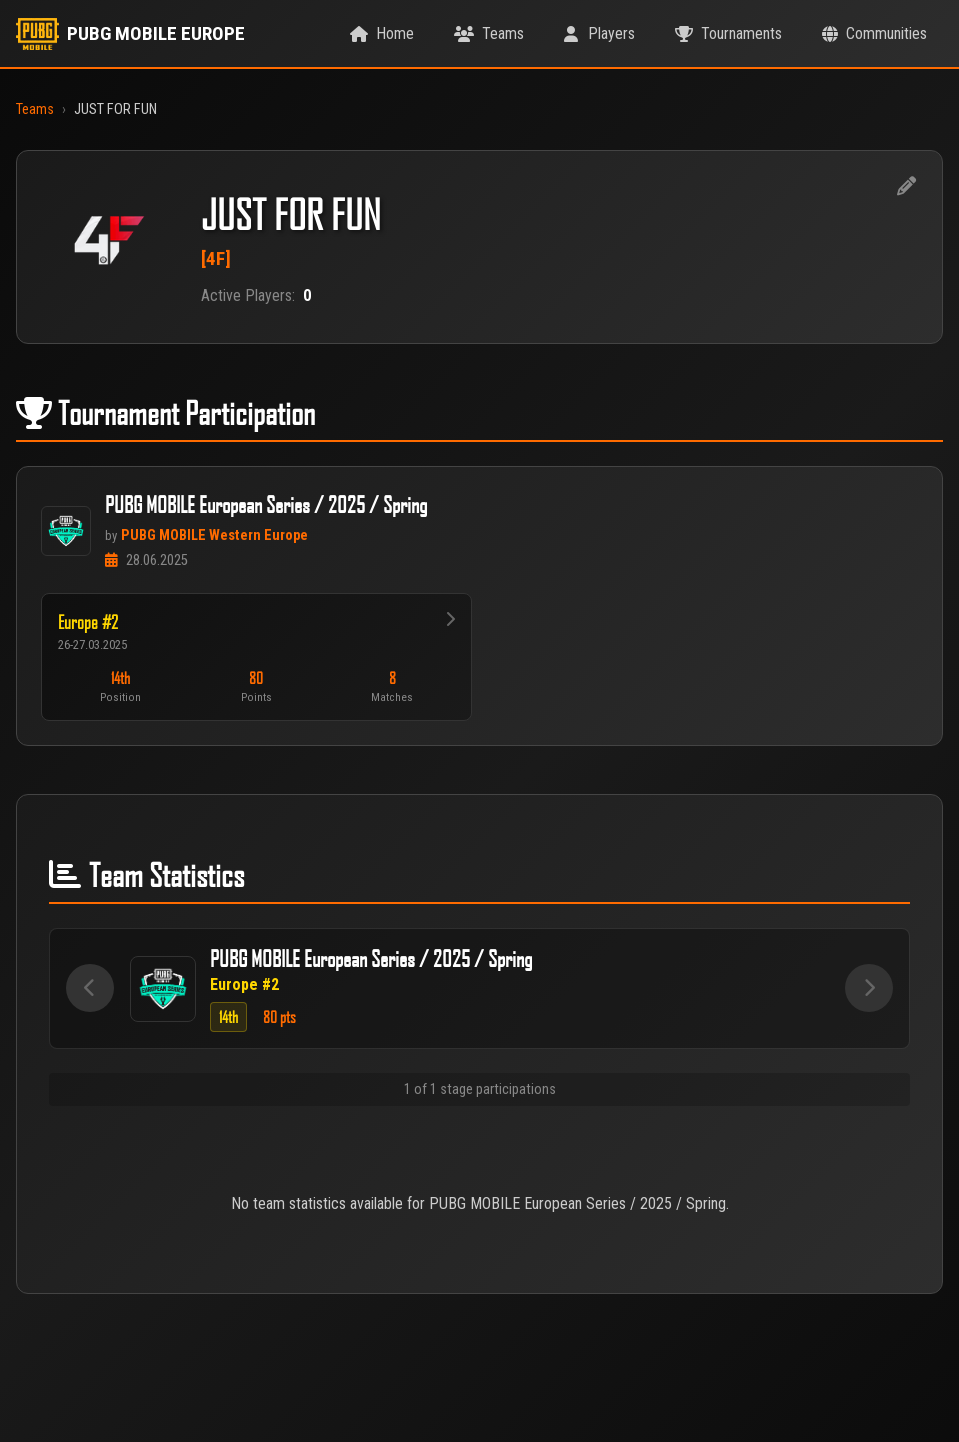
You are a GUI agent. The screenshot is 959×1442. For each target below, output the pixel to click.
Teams (35, 109)
